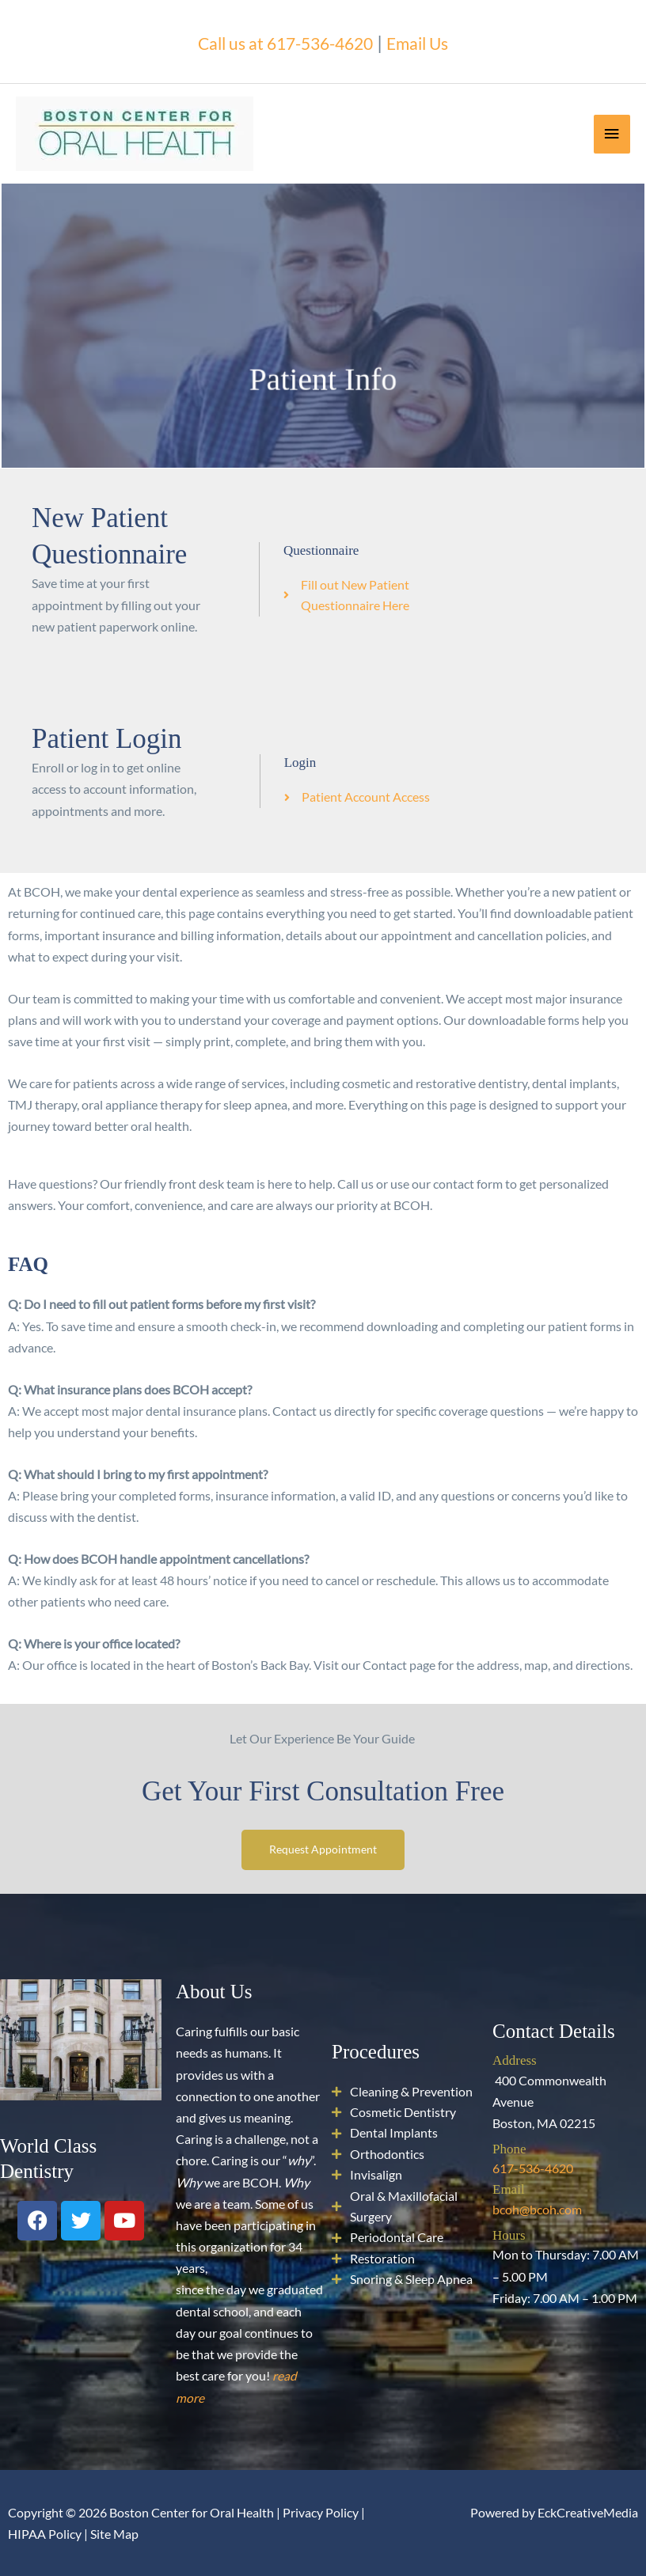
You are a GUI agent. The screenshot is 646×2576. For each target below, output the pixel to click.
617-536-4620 (532, 2168)
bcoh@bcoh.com (537, 2209)
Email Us (431, 40)
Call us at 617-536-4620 (281, 40)
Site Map (114, 2533)
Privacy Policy (321, 2512)
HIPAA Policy (45, 2533)
